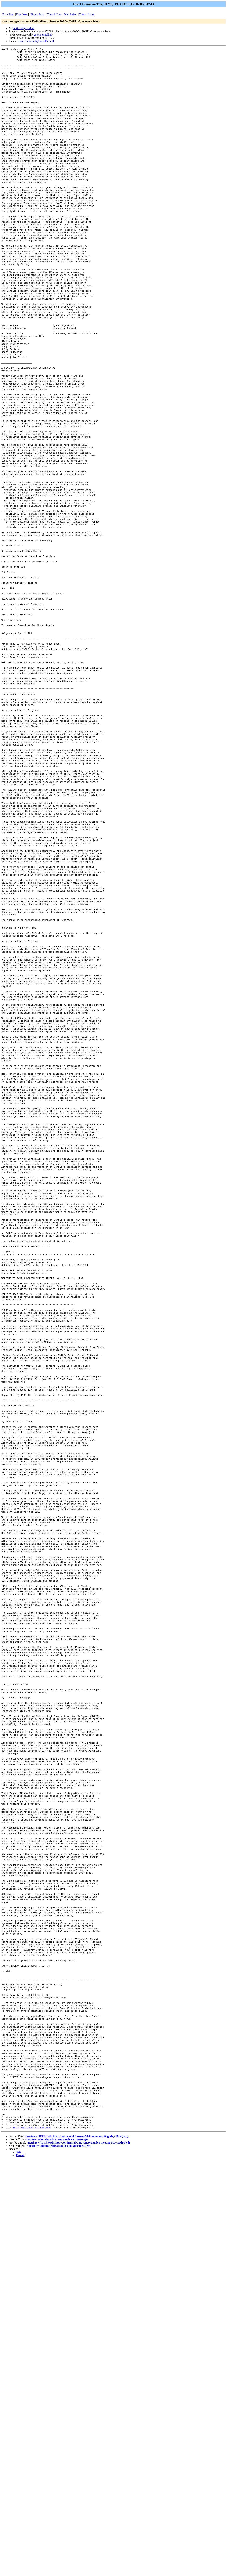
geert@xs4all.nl (43, 34)
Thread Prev (37, 14)
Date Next (22, 14)
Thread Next (54, 14)
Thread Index (86, 14)
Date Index (70, 14)
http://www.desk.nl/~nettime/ (31, 2543)
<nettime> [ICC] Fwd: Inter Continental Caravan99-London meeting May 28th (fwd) (76, 2552)
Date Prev (8, 14)
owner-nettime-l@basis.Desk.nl (36, 40)
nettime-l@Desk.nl (23, 28)
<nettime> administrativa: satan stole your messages (56, 2555)
